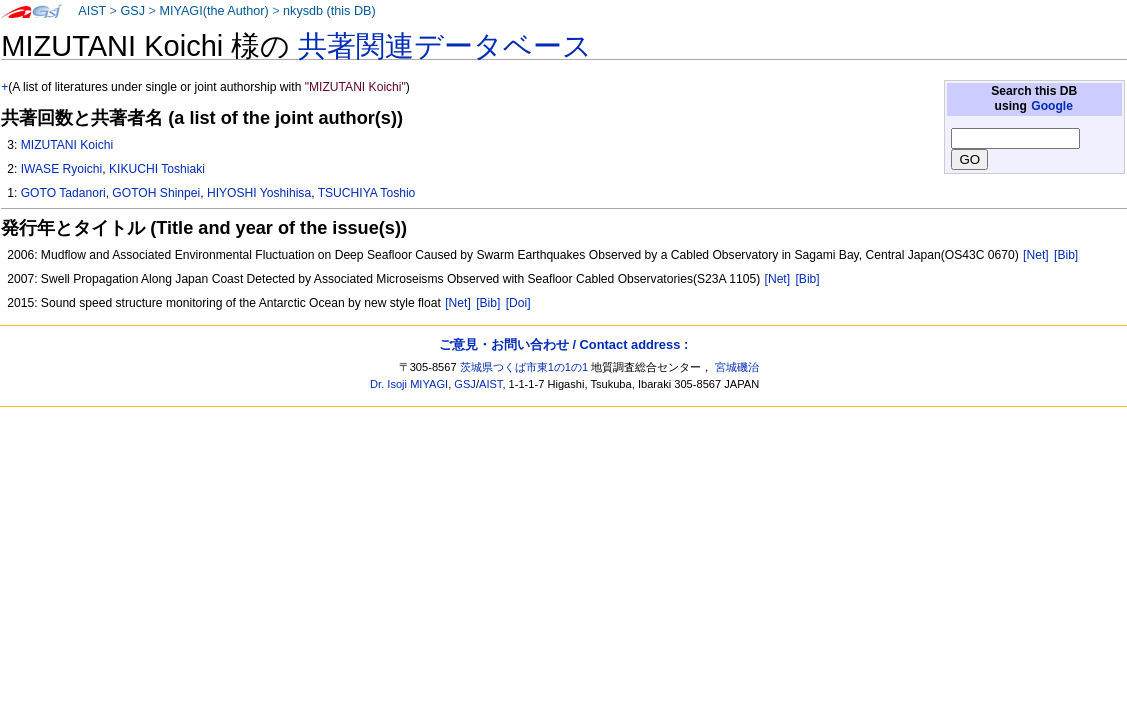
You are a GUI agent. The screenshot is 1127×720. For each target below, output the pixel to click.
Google (1052, 106)
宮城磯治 (737, 367)
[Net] (1036, 255)
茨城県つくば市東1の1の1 (524, 367)
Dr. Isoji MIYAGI (409, 384)
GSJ (132, 11)
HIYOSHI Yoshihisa (259, 193)
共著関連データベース (445, 46)
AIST (92, 11)
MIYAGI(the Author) (213, 11)
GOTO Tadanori (63, 193)
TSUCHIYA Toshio (367, 193)
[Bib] (1066, 255)
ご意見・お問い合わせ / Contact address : (563, 344)
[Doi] (518, 303)
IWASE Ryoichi (62, 169)
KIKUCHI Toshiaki (157, 169)
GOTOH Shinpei (156, 193)
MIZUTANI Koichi (67, 145)
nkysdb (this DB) (329, 11)
